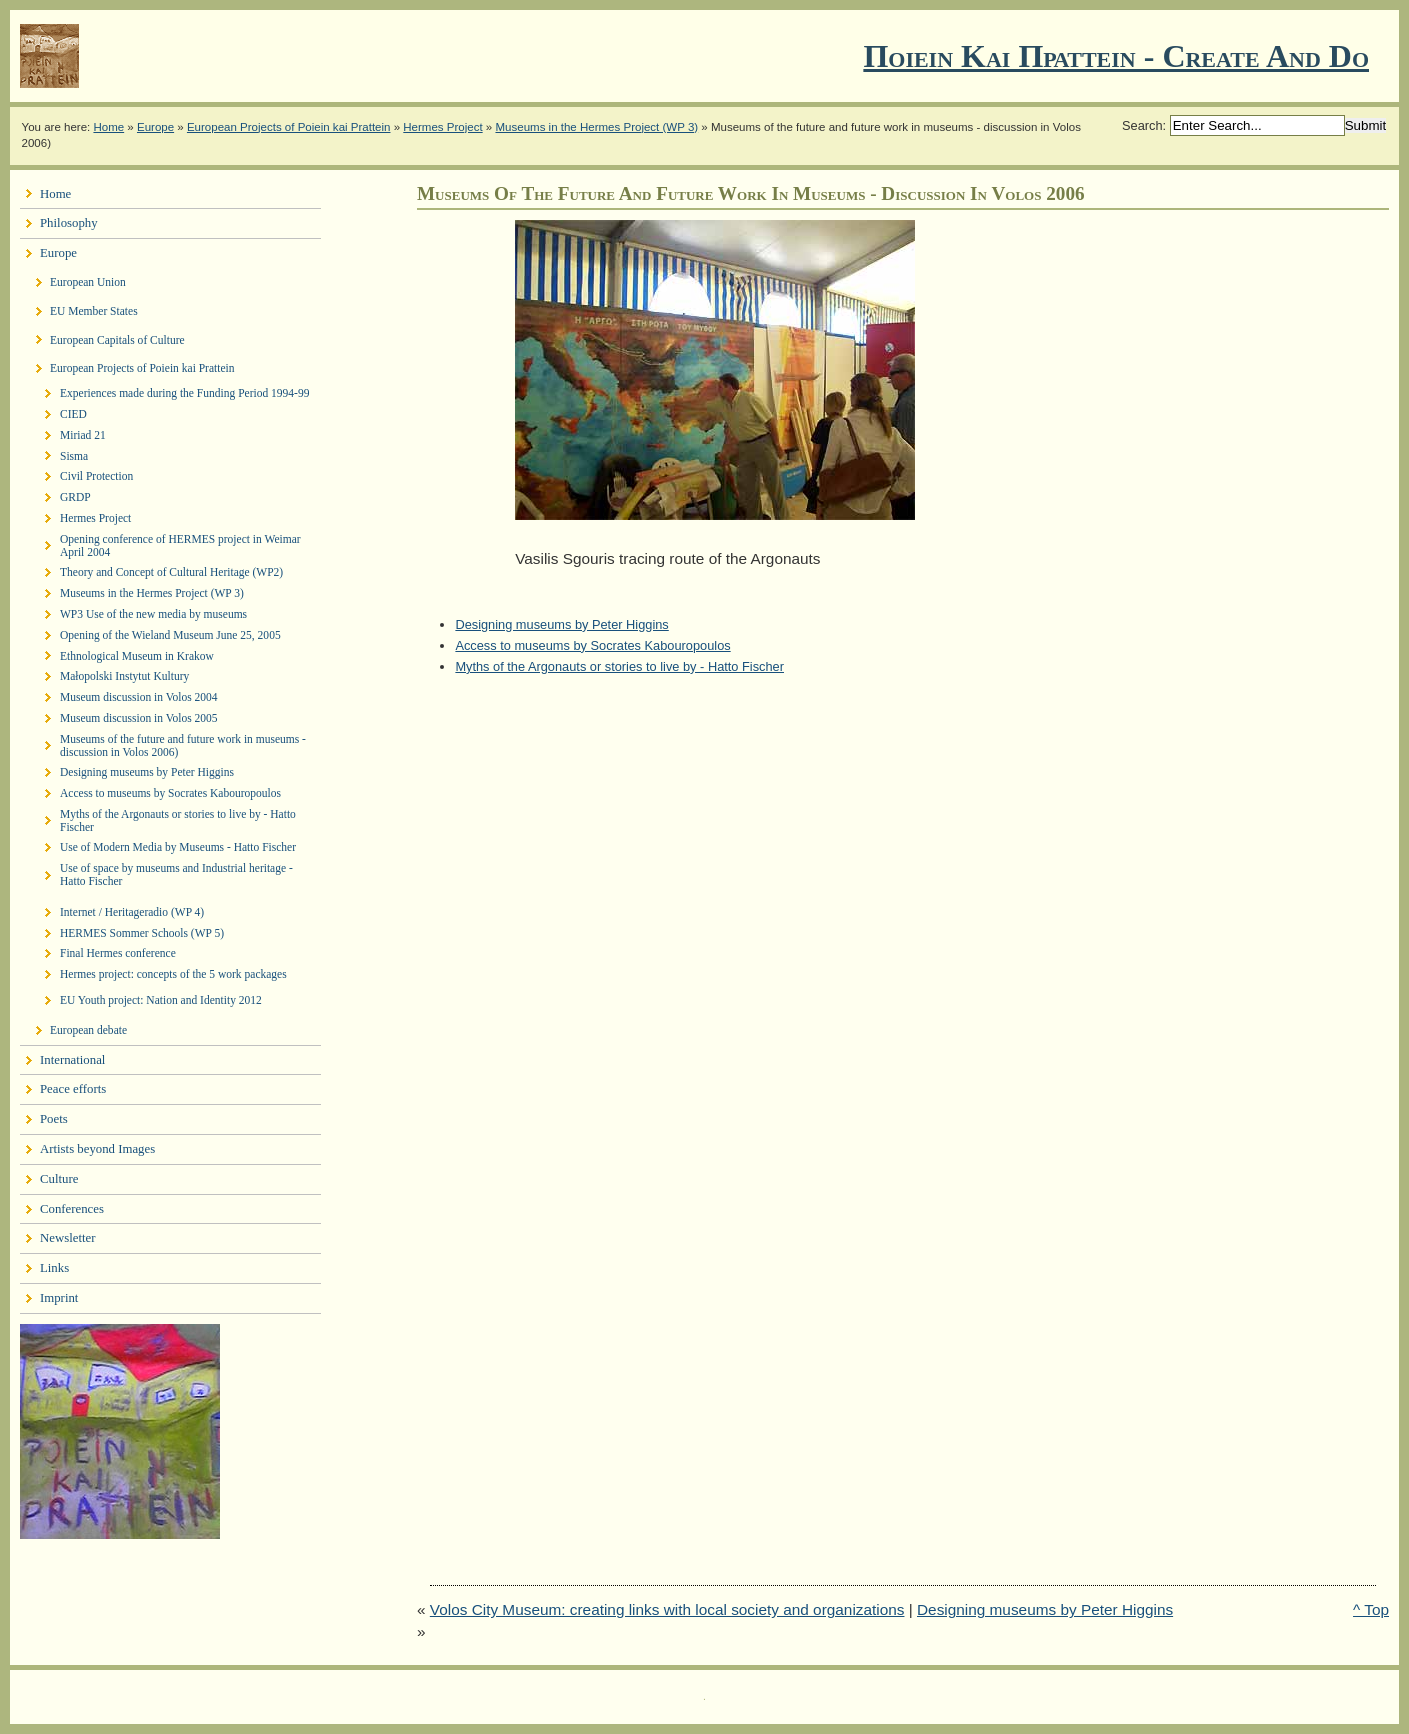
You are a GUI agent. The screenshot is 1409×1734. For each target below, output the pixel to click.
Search (1142, 125)
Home (108, 127)
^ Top (1371, 1609)
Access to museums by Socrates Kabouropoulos (592, 645)
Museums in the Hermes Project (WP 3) (596, 127)
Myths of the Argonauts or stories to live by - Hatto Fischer (619, 666)
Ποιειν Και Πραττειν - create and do (1116, 56)
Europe (155, 127)
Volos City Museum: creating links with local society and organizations (667, 1609)
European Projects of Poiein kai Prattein (289, 127)
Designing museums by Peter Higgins (561, 624)
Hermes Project (442, 127)
